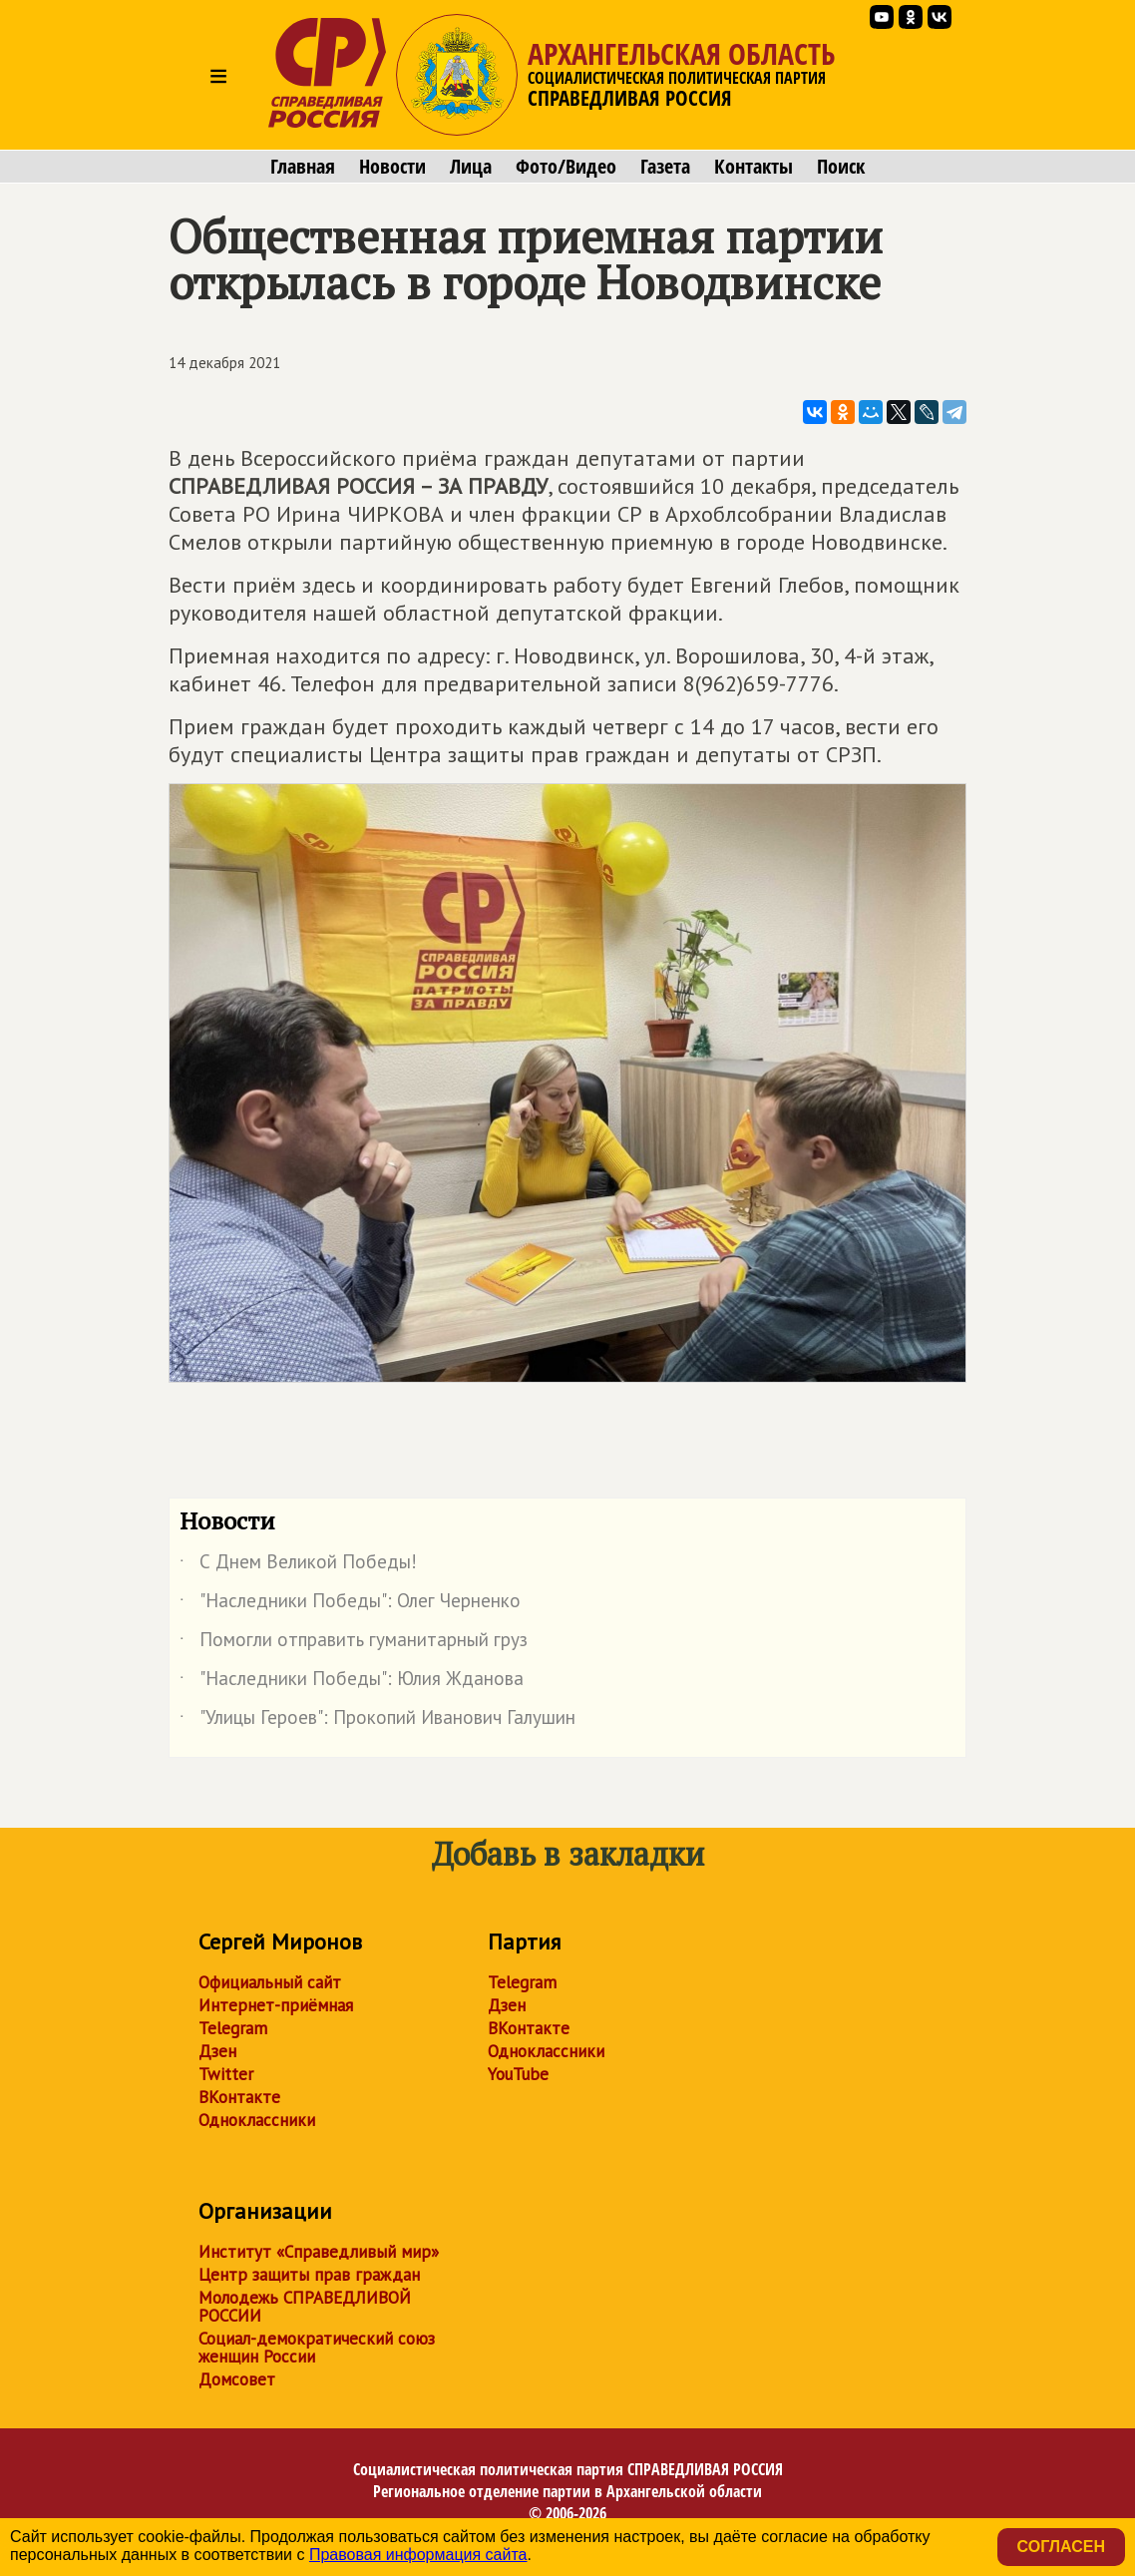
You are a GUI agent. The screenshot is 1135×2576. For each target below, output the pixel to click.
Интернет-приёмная (275, 2005)
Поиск (841, 167)
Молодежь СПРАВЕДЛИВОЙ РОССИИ (304, 2307)
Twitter (225, 2074)
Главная (302, 167)
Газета (665, 167)
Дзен (217, 2051)
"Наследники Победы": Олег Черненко (350, 1604)
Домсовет (236, 2379)
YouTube (518, 2074)
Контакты (753, 167)
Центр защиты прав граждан (309, 2275)
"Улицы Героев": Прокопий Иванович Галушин (377, 1721)
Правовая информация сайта (418, 2554)
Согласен (1061, 2546)
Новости (392, 167)
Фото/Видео (566, 167)
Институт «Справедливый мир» (318, 2252)
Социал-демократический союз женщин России (316, 2347)
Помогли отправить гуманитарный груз (354, 1643)
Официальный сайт (269, 1982)
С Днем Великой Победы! (298, 1565)
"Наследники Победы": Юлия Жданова (352, 1682)
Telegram (232, 2028)
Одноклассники (256, 2120)
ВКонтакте (239, 2097)
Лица (471, 167)
